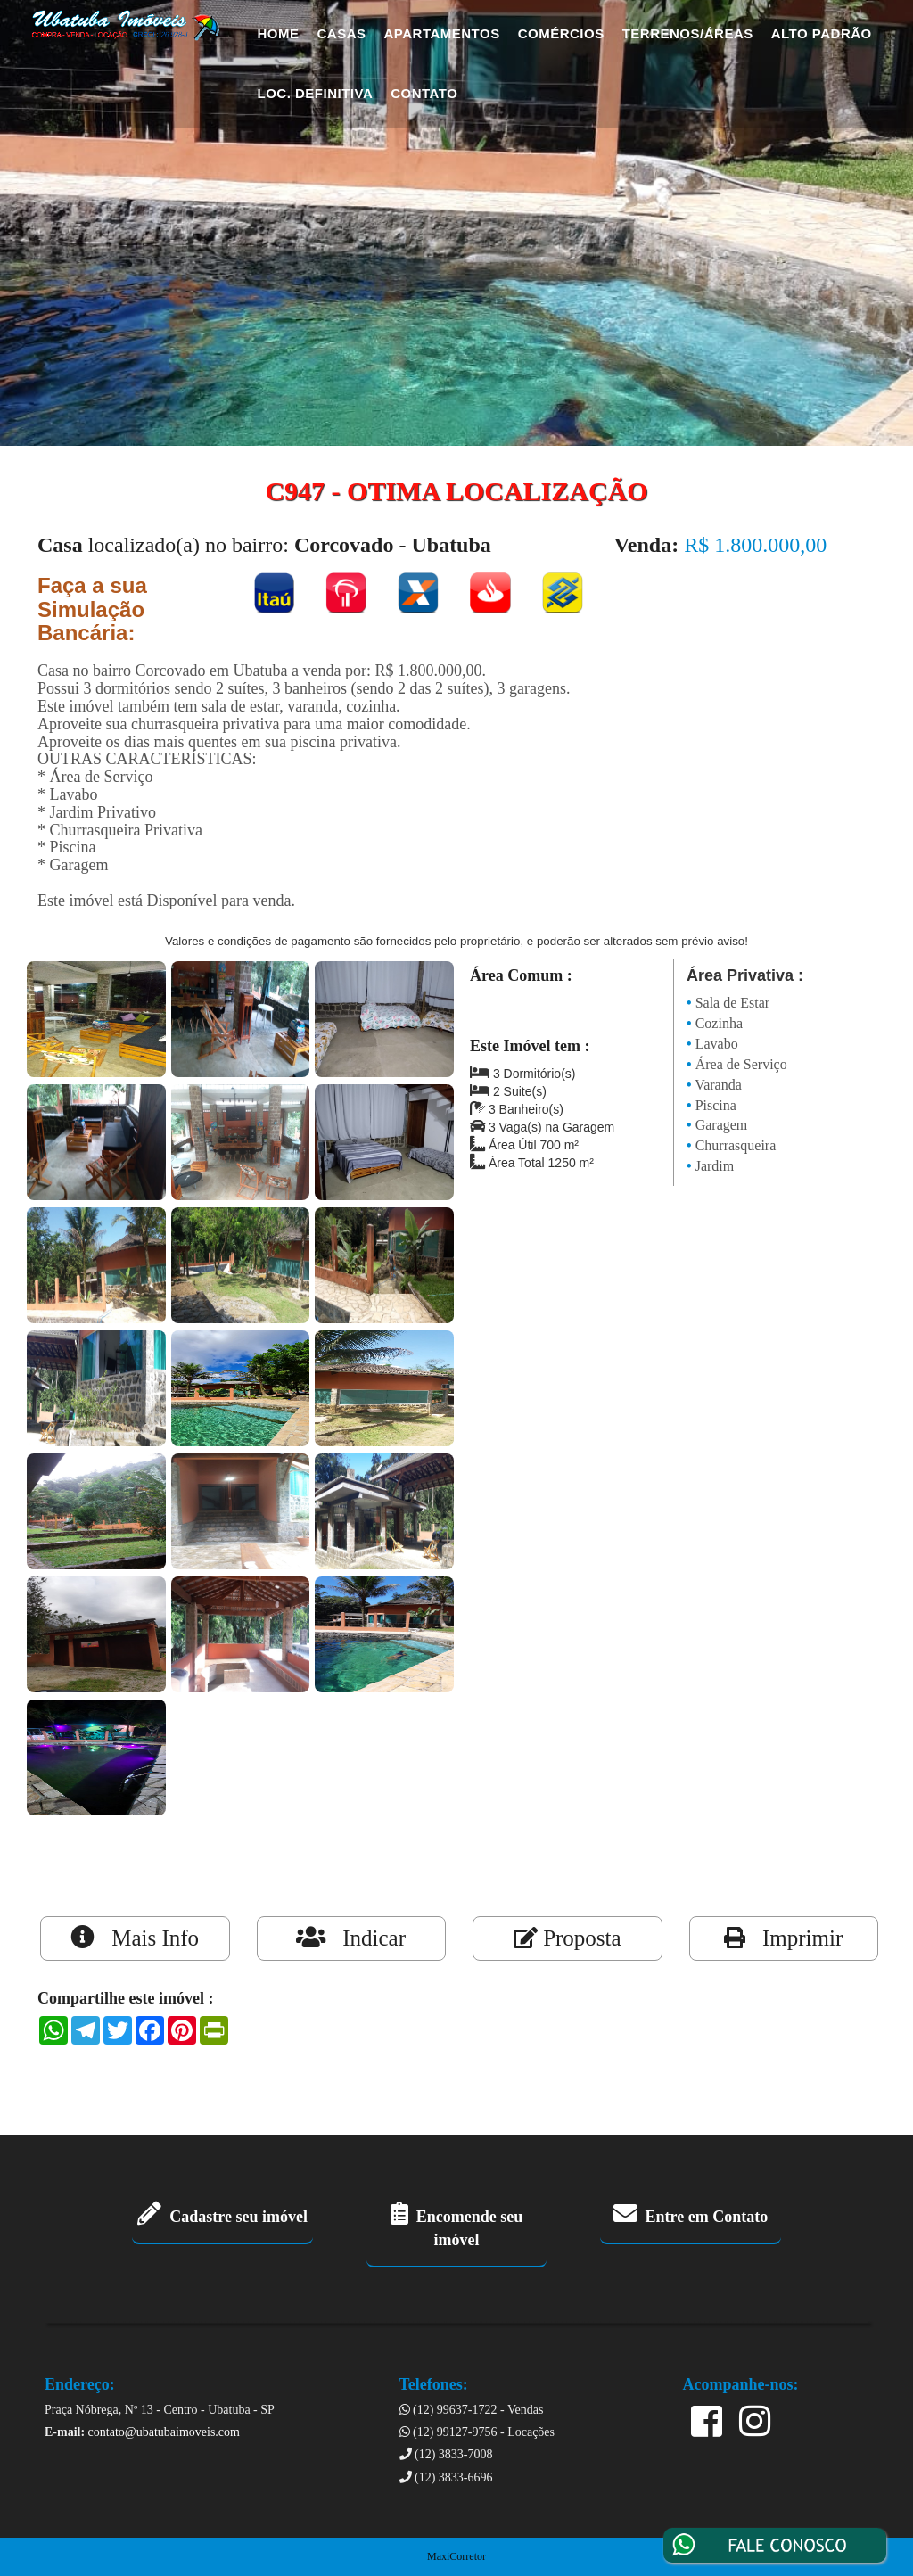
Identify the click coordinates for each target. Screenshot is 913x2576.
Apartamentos (442, 33)
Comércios (561, 33)
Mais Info (134, 1937)
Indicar (351, 1937)
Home (279, 33)
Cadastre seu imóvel (222, 2217)
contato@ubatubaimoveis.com (164, 2432)
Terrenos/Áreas (687, 33)
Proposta (567, 1938)
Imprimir (783, 1938)
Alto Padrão (821, 33)
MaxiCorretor (456, 2556)
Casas (341, 33)
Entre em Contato (691, 2217)
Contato (424, 93)
